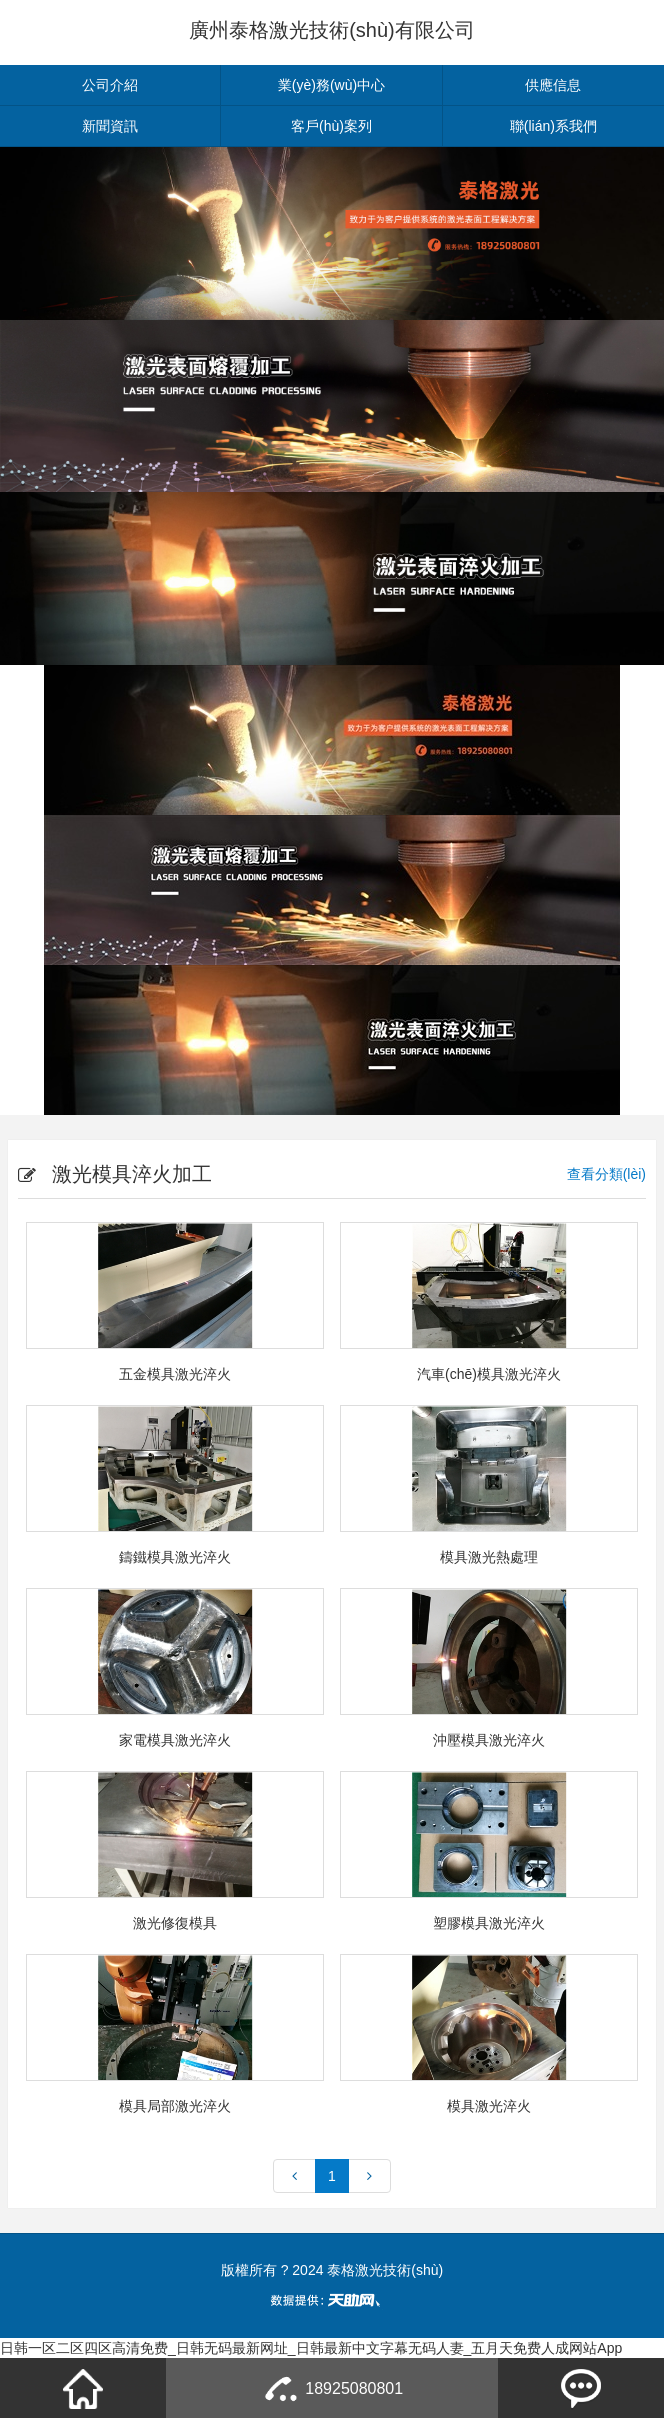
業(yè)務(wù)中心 (331, 85)
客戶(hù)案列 (331, 126)
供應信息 (553, 85)
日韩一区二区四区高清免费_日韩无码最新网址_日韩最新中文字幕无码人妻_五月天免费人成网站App (311, 2348)
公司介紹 (110, 85)
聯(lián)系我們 (553, 126)
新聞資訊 (110, 126)
